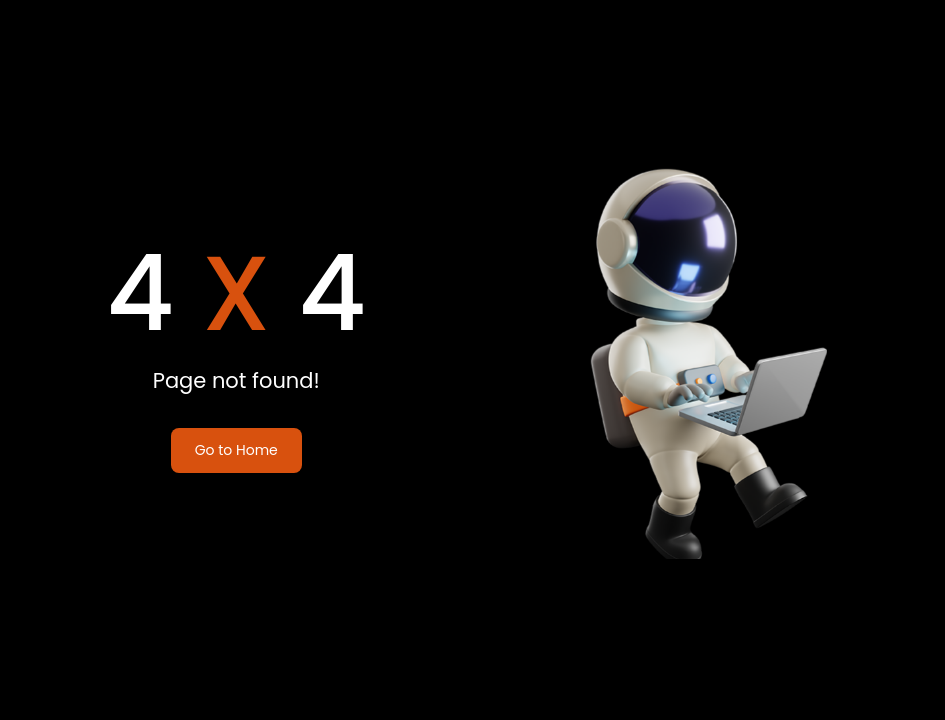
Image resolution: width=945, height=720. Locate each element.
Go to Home (236, 450)
